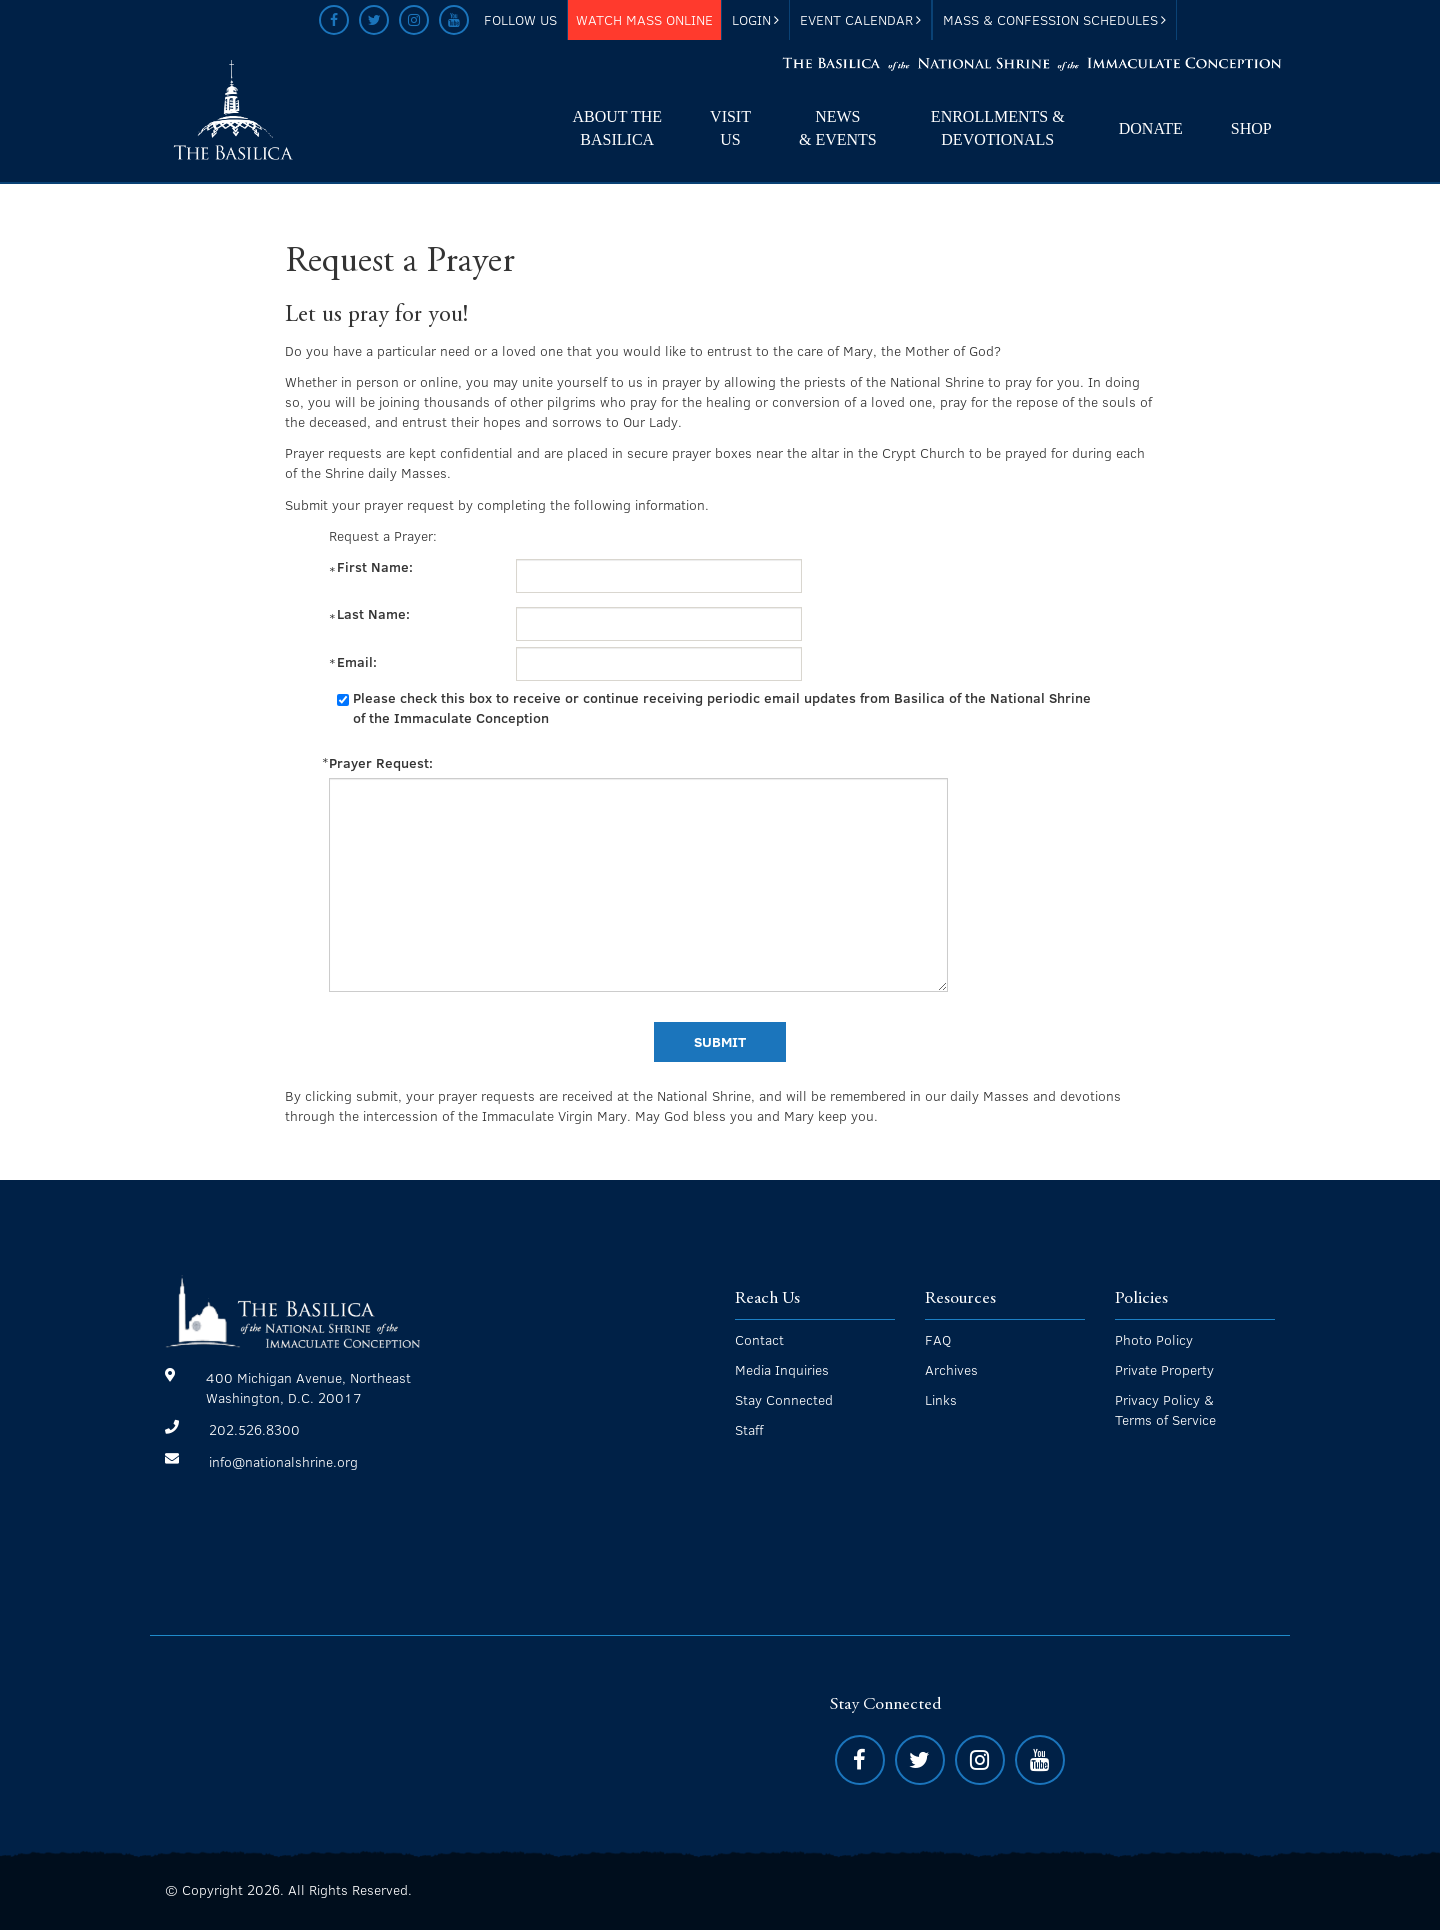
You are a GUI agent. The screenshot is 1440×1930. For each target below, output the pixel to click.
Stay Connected (784, 1399)
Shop (1251, 128)
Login (755, 19)
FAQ (938, 1339)
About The (617, 130)
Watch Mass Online (644, 19)
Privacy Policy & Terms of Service (1165, 1409)
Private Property (1164, 1369)
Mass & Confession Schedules (1054, 19)
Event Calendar (860, 19)
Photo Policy (1154, 1339)
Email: (359, 662)
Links (941, 1399)
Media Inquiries (782, 1369)
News (838, 130)
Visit (730, 130)
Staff (749, 1429)
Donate (1151, 128)
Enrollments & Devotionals (998, 128)
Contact (759, 1339)
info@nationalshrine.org (283, 1461)
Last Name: (375, 614)
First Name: (377, 567)
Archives (951, 1369)
